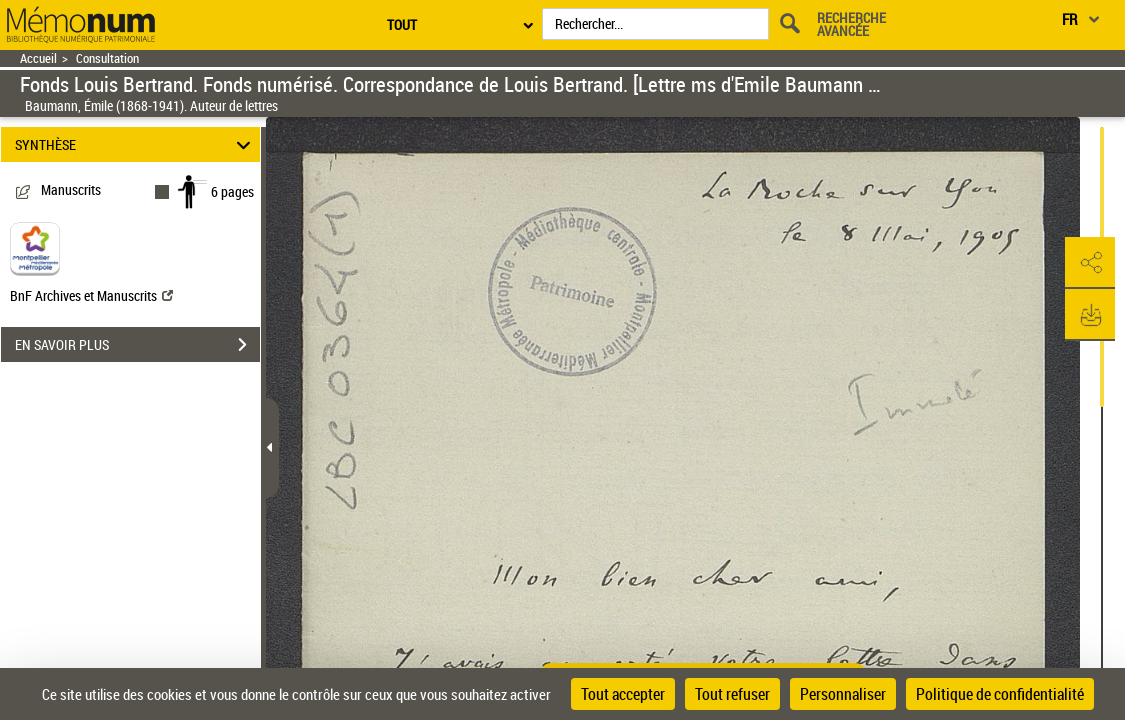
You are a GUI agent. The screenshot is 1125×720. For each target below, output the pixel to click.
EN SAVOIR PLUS (137, 345)
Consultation (107, 58)
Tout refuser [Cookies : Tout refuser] (732, 694)
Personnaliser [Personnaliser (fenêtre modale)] (843, 694)
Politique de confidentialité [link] (1000, 694)
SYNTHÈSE (136, 144)
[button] (1090, 263)
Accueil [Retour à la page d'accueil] (38, 58)
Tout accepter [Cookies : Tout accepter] (623, 694)
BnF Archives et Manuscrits (91, 295)
